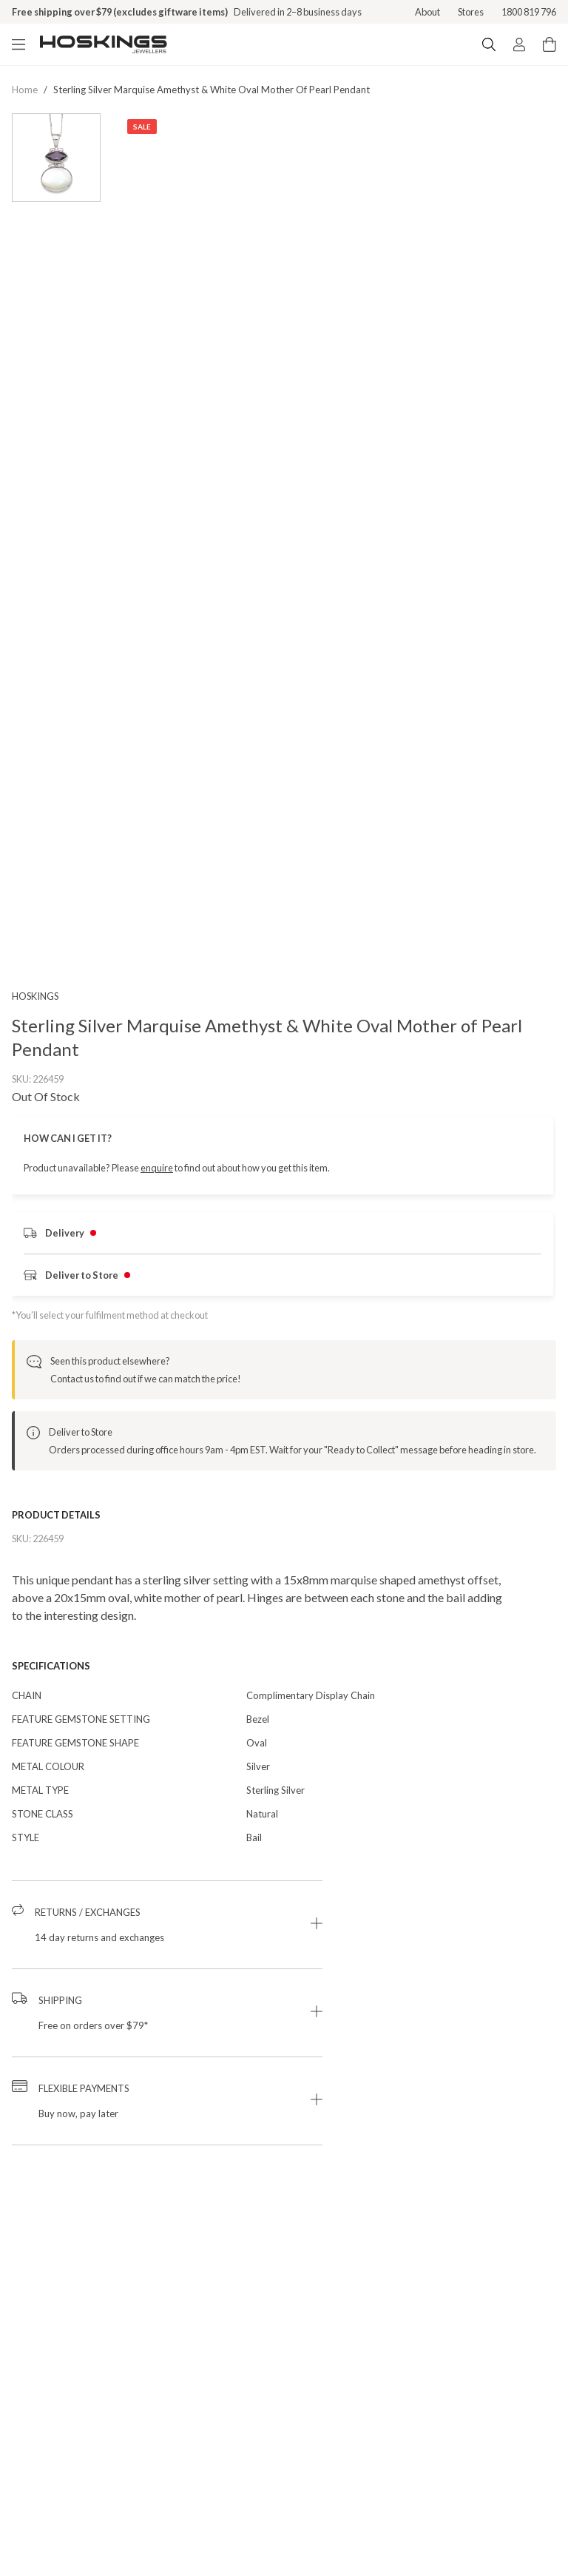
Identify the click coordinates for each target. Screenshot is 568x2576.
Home (25, 89)
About (427, 12)
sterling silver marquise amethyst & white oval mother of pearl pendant (211, 89)
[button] (167, 1944)
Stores (471, 12)
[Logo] (103, 44)
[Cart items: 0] (549, 44)
